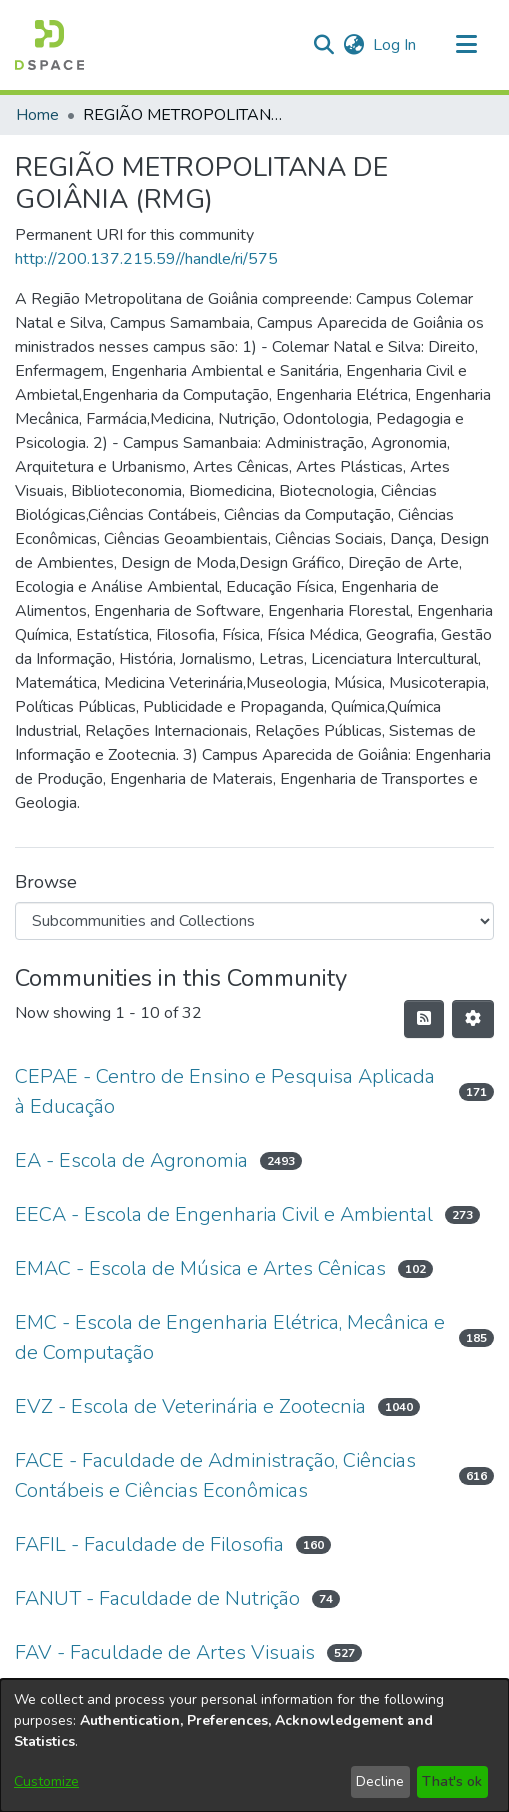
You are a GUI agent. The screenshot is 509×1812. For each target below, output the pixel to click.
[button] (49, 45)
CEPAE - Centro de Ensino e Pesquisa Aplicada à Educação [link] (225, 1091)
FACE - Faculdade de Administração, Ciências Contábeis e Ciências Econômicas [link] (215, 1475)
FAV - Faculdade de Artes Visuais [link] (165, 1652)
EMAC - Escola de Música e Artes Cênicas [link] (200, 1268)
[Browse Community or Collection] (254, 921)
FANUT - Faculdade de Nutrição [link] (157, 1598)
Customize (46, 1781)
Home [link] (37, 115)
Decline (380, 1781)
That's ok (452, 1781)
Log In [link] (395, 45)
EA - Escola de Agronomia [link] (131, 1160)
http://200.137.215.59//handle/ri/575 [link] (146, 259)
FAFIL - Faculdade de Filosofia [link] (149, 1544)
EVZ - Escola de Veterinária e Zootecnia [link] (190, 1406)
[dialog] (254, 1745)
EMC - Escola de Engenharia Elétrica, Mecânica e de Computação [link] (230, 1337)
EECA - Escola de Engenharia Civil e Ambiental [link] (224, 1214)
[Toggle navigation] (466, 45)
